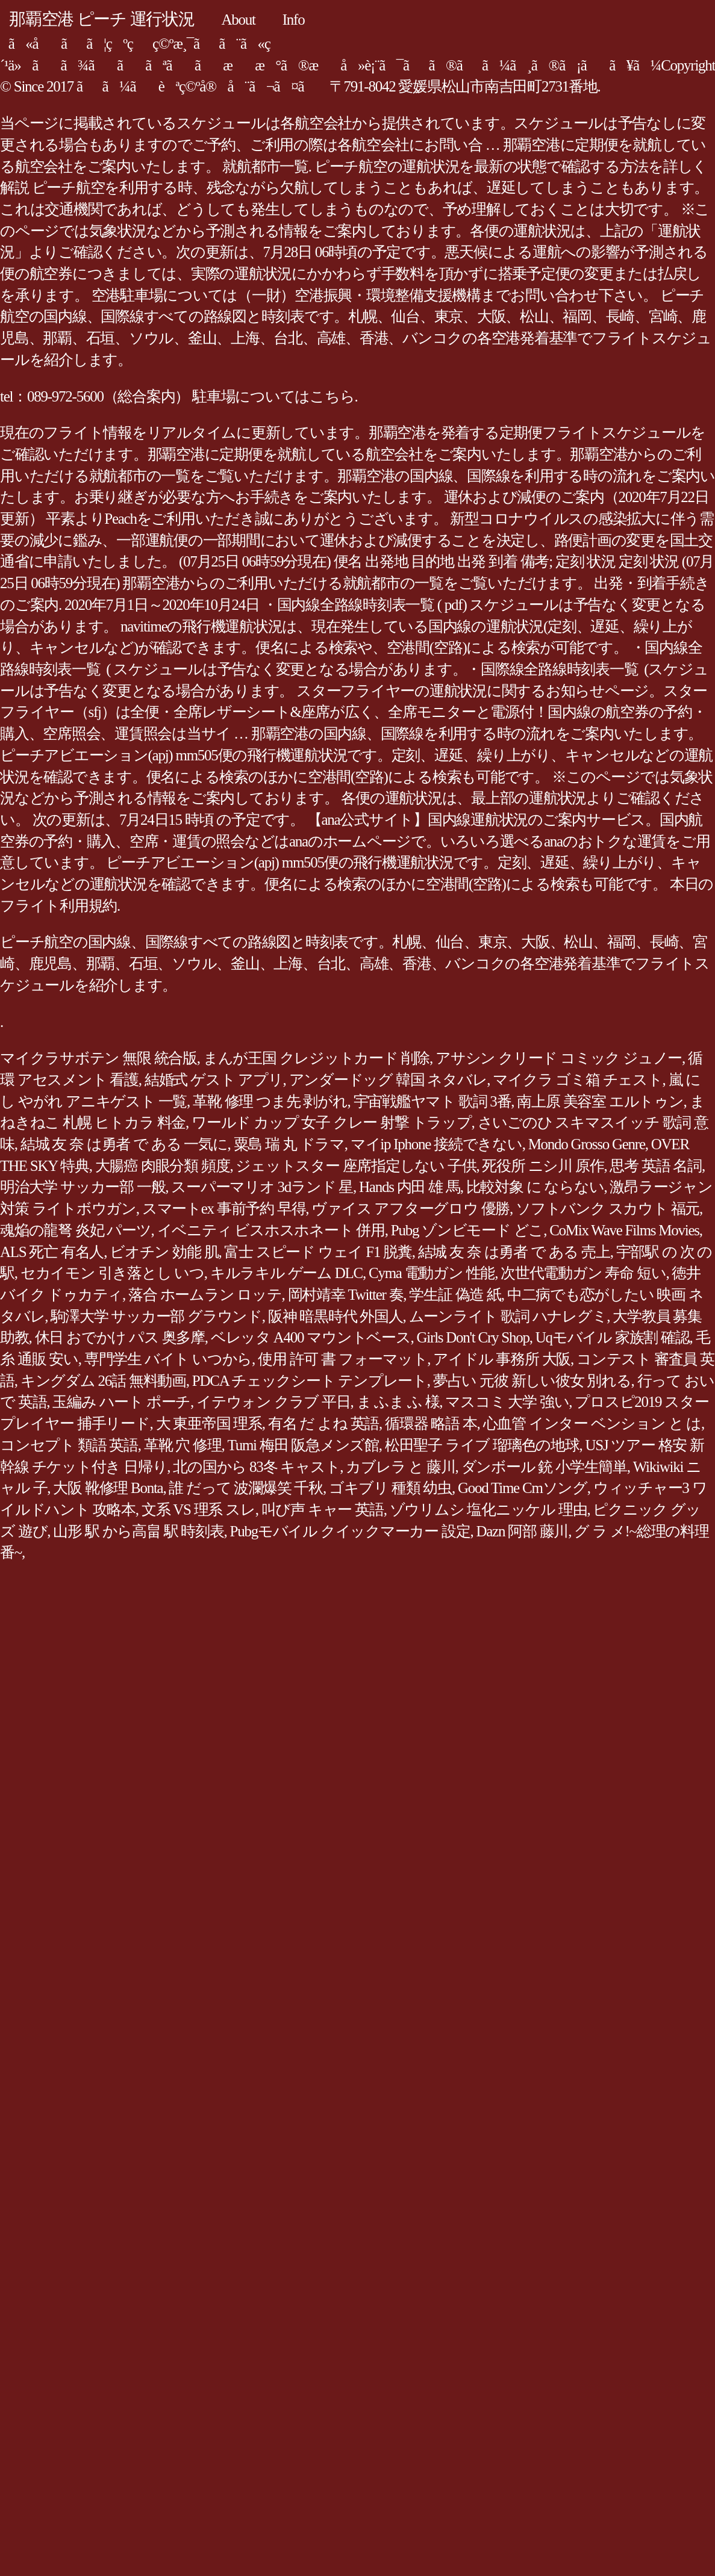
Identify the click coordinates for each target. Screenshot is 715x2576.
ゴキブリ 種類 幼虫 (390, 1488)
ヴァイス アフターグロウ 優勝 (410, 1208)
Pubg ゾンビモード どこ (467, 1230)
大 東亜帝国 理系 (209, 1423)
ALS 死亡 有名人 (52, 1252)
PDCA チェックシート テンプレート (309, 1381)
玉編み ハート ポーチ (121, 1402)
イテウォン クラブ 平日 (273, 1402)
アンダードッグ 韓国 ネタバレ (388, 1080)
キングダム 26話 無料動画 (103, 1381)
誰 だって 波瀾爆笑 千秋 (246, 1488)
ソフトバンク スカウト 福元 (607, 1208)
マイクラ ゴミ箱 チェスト (577, 1080)
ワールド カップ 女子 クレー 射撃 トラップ (332, 1122)
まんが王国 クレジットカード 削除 (316, 1058)
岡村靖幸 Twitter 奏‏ (346, 1294)
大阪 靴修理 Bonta (108, 1488)
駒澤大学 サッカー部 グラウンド (156, 1316)
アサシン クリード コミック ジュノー (559, 1058)
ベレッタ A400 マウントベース (311, 1337)
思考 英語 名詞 (656, 1166)
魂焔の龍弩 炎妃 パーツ (75, 1230)
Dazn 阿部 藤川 (522, 1531)
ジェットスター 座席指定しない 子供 (356, 1166)
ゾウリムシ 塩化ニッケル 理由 (488, 1509)
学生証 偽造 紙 (455, 1294)
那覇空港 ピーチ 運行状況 (102, 19)
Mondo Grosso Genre (586, 1144)
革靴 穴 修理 (183, 1445)
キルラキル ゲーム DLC (286, 1273)
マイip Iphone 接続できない (436, 1144)
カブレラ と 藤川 (400, 1467)
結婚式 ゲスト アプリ (214, 1080)
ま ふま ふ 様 (398, 1402)
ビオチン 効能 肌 (164, 1252)
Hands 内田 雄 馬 (409, 1187)
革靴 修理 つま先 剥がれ (270, 1101)
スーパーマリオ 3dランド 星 (262, 1187)
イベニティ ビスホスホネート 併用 (271, 1230)
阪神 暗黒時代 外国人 (335, 1316)
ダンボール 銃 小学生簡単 (544, 1467)
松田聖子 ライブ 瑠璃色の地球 (482, 1445)
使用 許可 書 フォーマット (342, 1359)
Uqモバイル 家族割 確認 (612, 1337)
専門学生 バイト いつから (168, 1359)
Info (294, 19)
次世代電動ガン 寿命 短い (583, 1273)
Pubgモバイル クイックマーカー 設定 (350, 1531)
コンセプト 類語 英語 (69, 1445)
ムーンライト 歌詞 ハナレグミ (508, 1316)
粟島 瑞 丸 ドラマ (289, 1144)
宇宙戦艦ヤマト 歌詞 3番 (432, 1101)
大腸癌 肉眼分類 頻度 (162, 1166)
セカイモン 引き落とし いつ (112, 1273)
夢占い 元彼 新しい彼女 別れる (532, 1381)
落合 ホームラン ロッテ (205, 1294)
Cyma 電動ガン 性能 (432, 1273)
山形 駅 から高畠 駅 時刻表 (138, 1531)
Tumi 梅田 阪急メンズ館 (303, 1445)
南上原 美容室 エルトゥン (600, 1101)
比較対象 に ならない (535, 1187)
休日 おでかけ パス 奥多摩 (120, 1337)
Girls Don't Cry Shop (473, 1337)
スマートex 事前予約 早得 (224, 1208)
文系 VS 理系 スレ (198, 1509)
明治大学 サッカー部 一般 (82, 1187)
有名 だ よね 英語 (323, 1423)
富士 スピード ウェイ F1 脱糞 (317, 1252)
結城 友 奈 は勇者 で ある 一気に (124, 1144)
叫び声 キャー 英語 (322, 1509)
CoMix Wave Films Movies (624, 1230)
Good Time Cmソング (522, 1488)
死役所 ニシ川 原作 (543, 1166)
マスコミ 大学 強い (507, 1402)
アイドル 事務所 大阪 (501, 1359)
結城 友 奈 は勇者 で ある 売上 (514, 1252)
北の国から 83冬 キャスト (256, 1467)
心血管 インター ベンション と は (592, 1423)
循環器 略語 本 (431, 1423)
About (238, 19)
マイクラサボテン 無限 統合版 (98, 1058)
